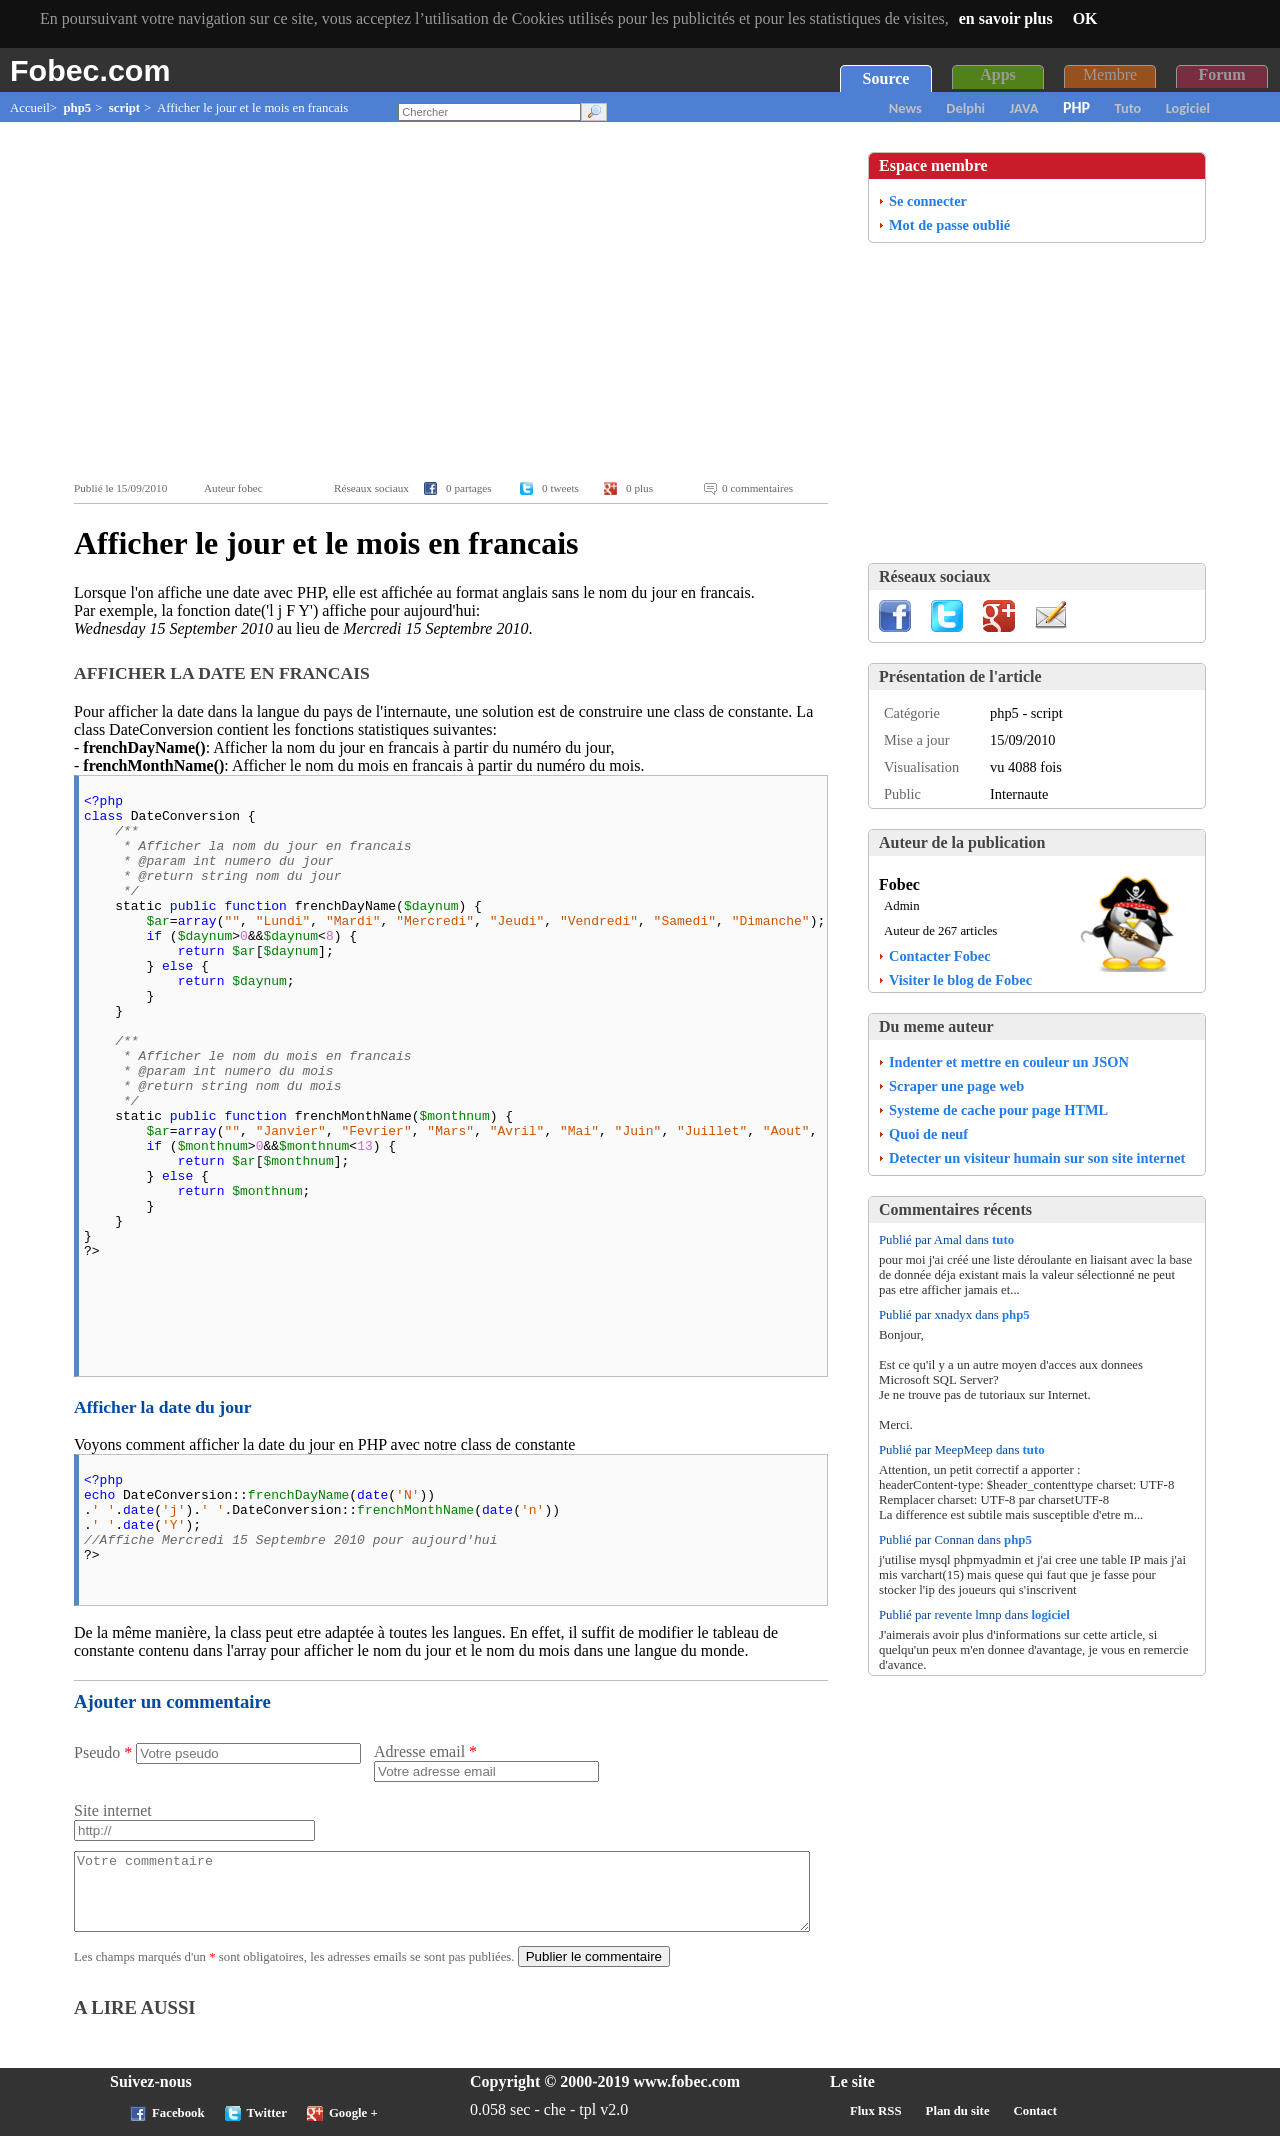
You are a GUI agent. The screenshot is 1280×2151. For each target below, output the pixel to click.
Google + (353, 2128)
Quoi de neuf (928, 1134)
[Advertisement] (456, 302)
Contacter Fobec (940, 956)
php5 (77, 108)
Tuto (1128, 108)
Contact (1035, 2126)
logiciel (1050, 1615)
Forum (1221, 74)
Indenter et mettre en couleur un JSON (1009, 1062)
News (905, 108)
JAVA (1024, 108)
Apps (998, 74)
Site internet (113, 1810)
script (124, 108)
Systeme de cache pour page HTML (998, 1110)
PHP (1076, 107)
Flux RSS (876, 2126)
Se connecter (928, 201)
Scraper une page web (956, 1086)
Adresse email (425, 1751)
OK (1085, 18)
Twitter (267, 2128)
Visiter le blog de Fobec (960, 980)
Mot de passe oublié (949, 225)
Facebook (178, 2128)
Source (886, 78)
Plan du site (958, 2126)
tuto (1003, 1240)
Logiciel (1188, 108)
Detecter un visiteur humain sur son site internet (1037, 1158)
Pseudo (103, 1752)
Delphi (965, 108)
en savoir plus (1006, 18)
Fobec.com (90, 70)
